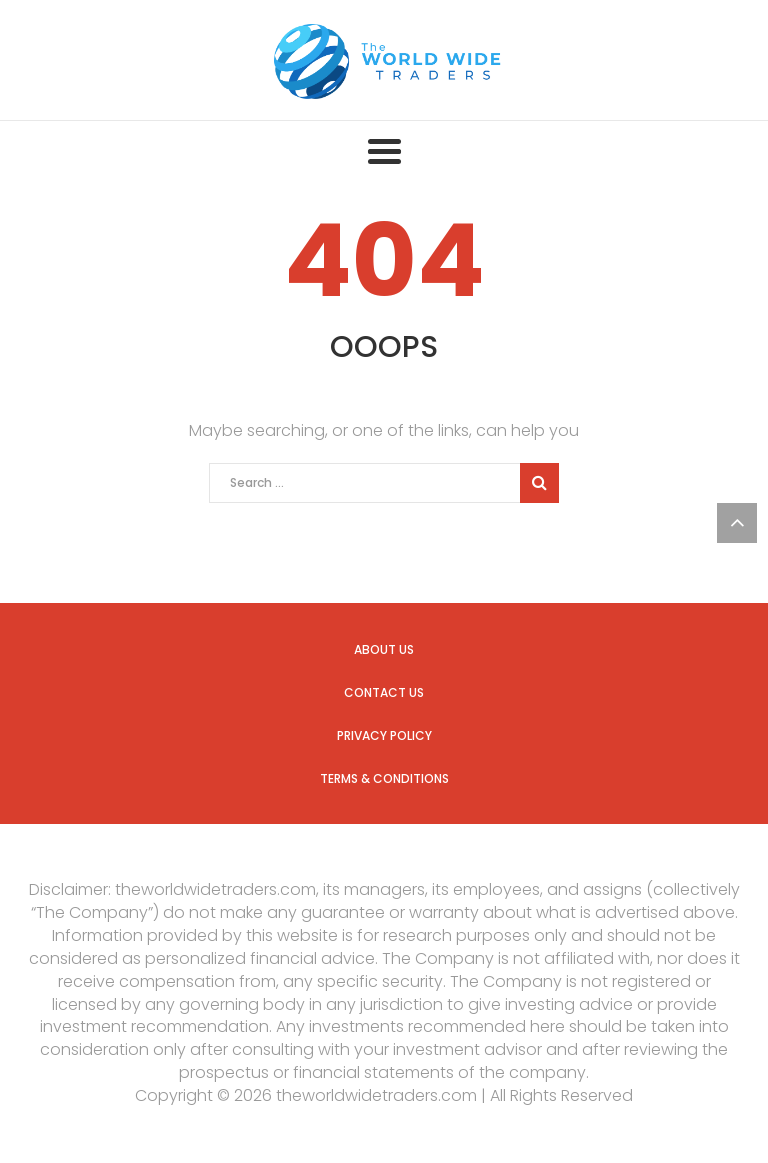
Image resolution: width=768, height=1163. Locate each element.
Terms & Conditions (384, 778)
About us (384, 649)
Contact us (384, 692)
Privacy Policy (384, 735)
